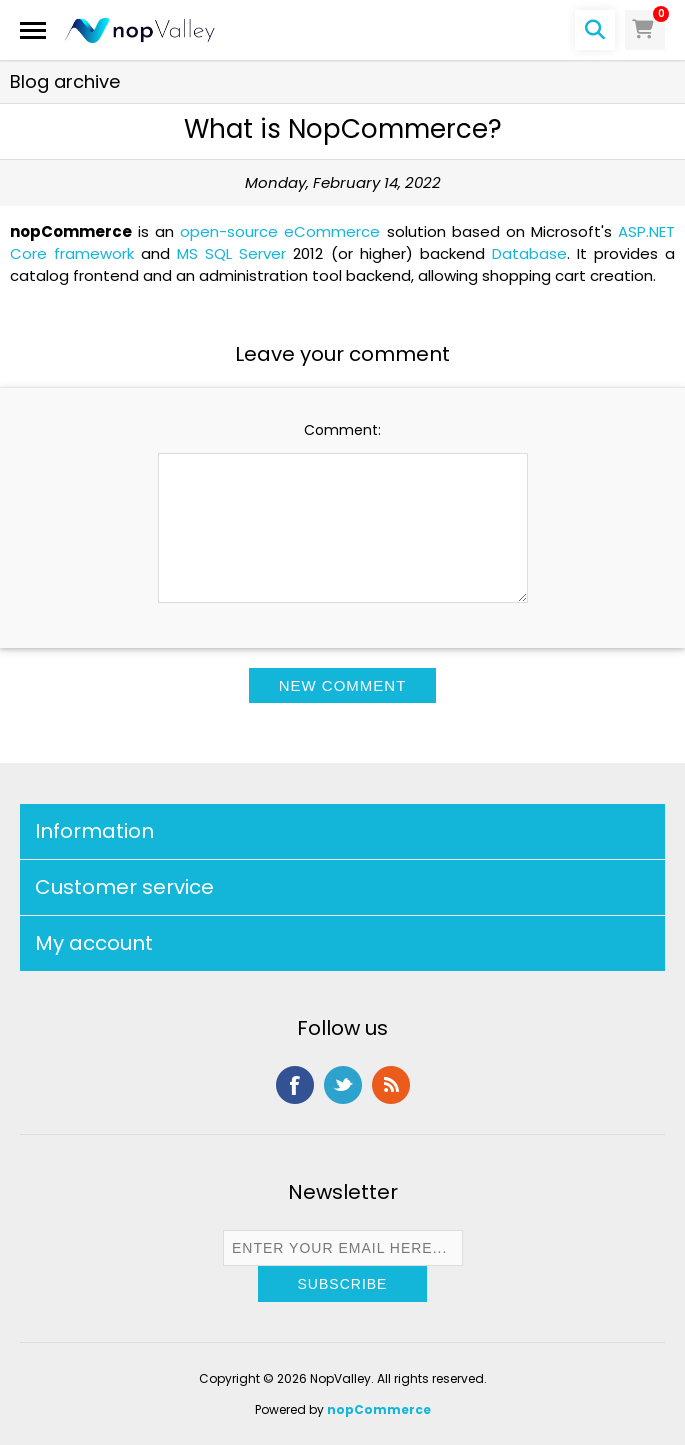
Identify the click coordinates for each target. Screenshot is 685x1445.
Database (529, 253)
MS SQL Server (231, 253)
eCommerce (332, 231)
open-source (229, 231)
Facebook (295, 1085)
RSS (391, 1085)
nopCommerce (379, 1409)
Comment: (342, 430)
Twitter (343, 1085)
